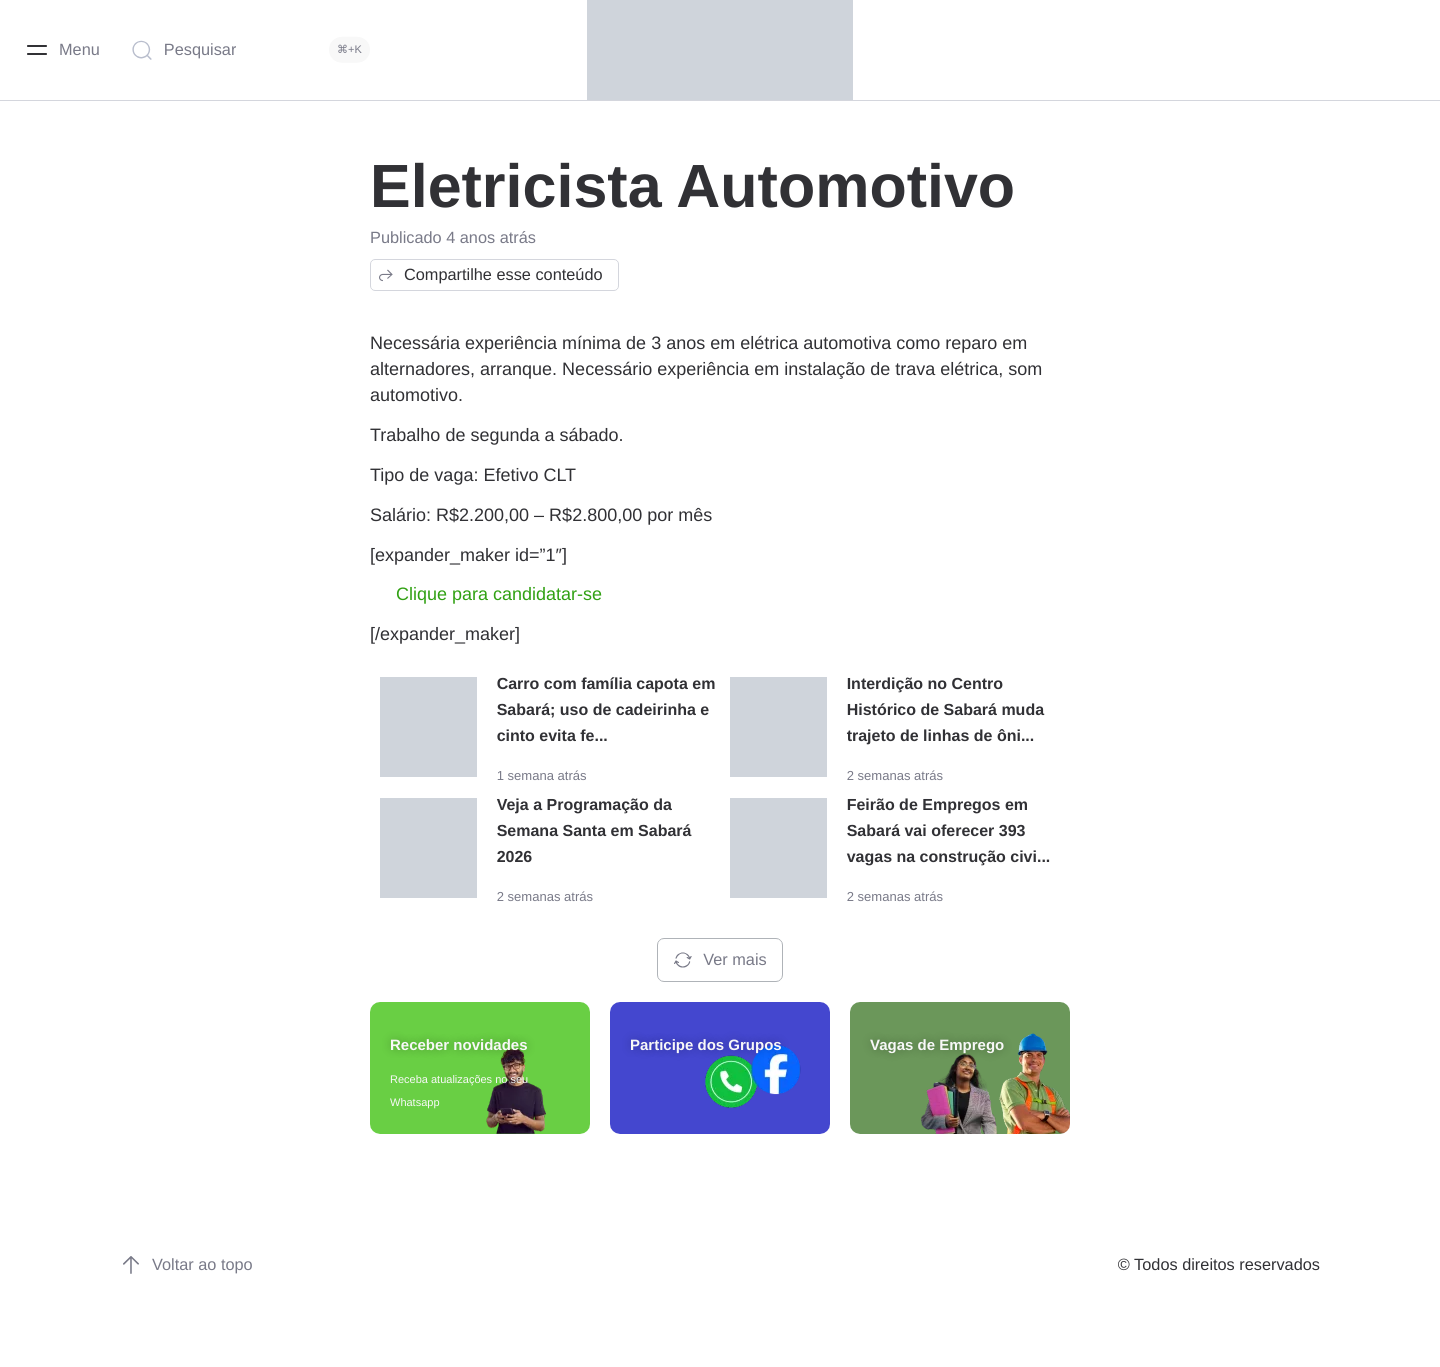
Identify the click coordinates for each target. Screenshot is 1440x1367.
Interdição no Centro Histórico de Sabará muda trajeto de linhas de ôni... (945, 710)
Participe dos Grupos (706, 1045)
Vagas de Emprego (937, 1045)
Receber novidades (459, 1045)
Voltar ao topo (186, 1265)
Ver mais (719, 960)
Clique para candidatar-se (499, 594)
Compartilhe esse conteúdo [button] (489, 275)
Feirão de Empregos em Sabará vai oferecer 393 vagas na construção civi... (949, 831)
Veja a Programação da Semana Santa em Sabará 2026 (594, 831)
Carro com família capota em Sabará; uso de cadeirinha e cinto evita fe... (606, 710)
